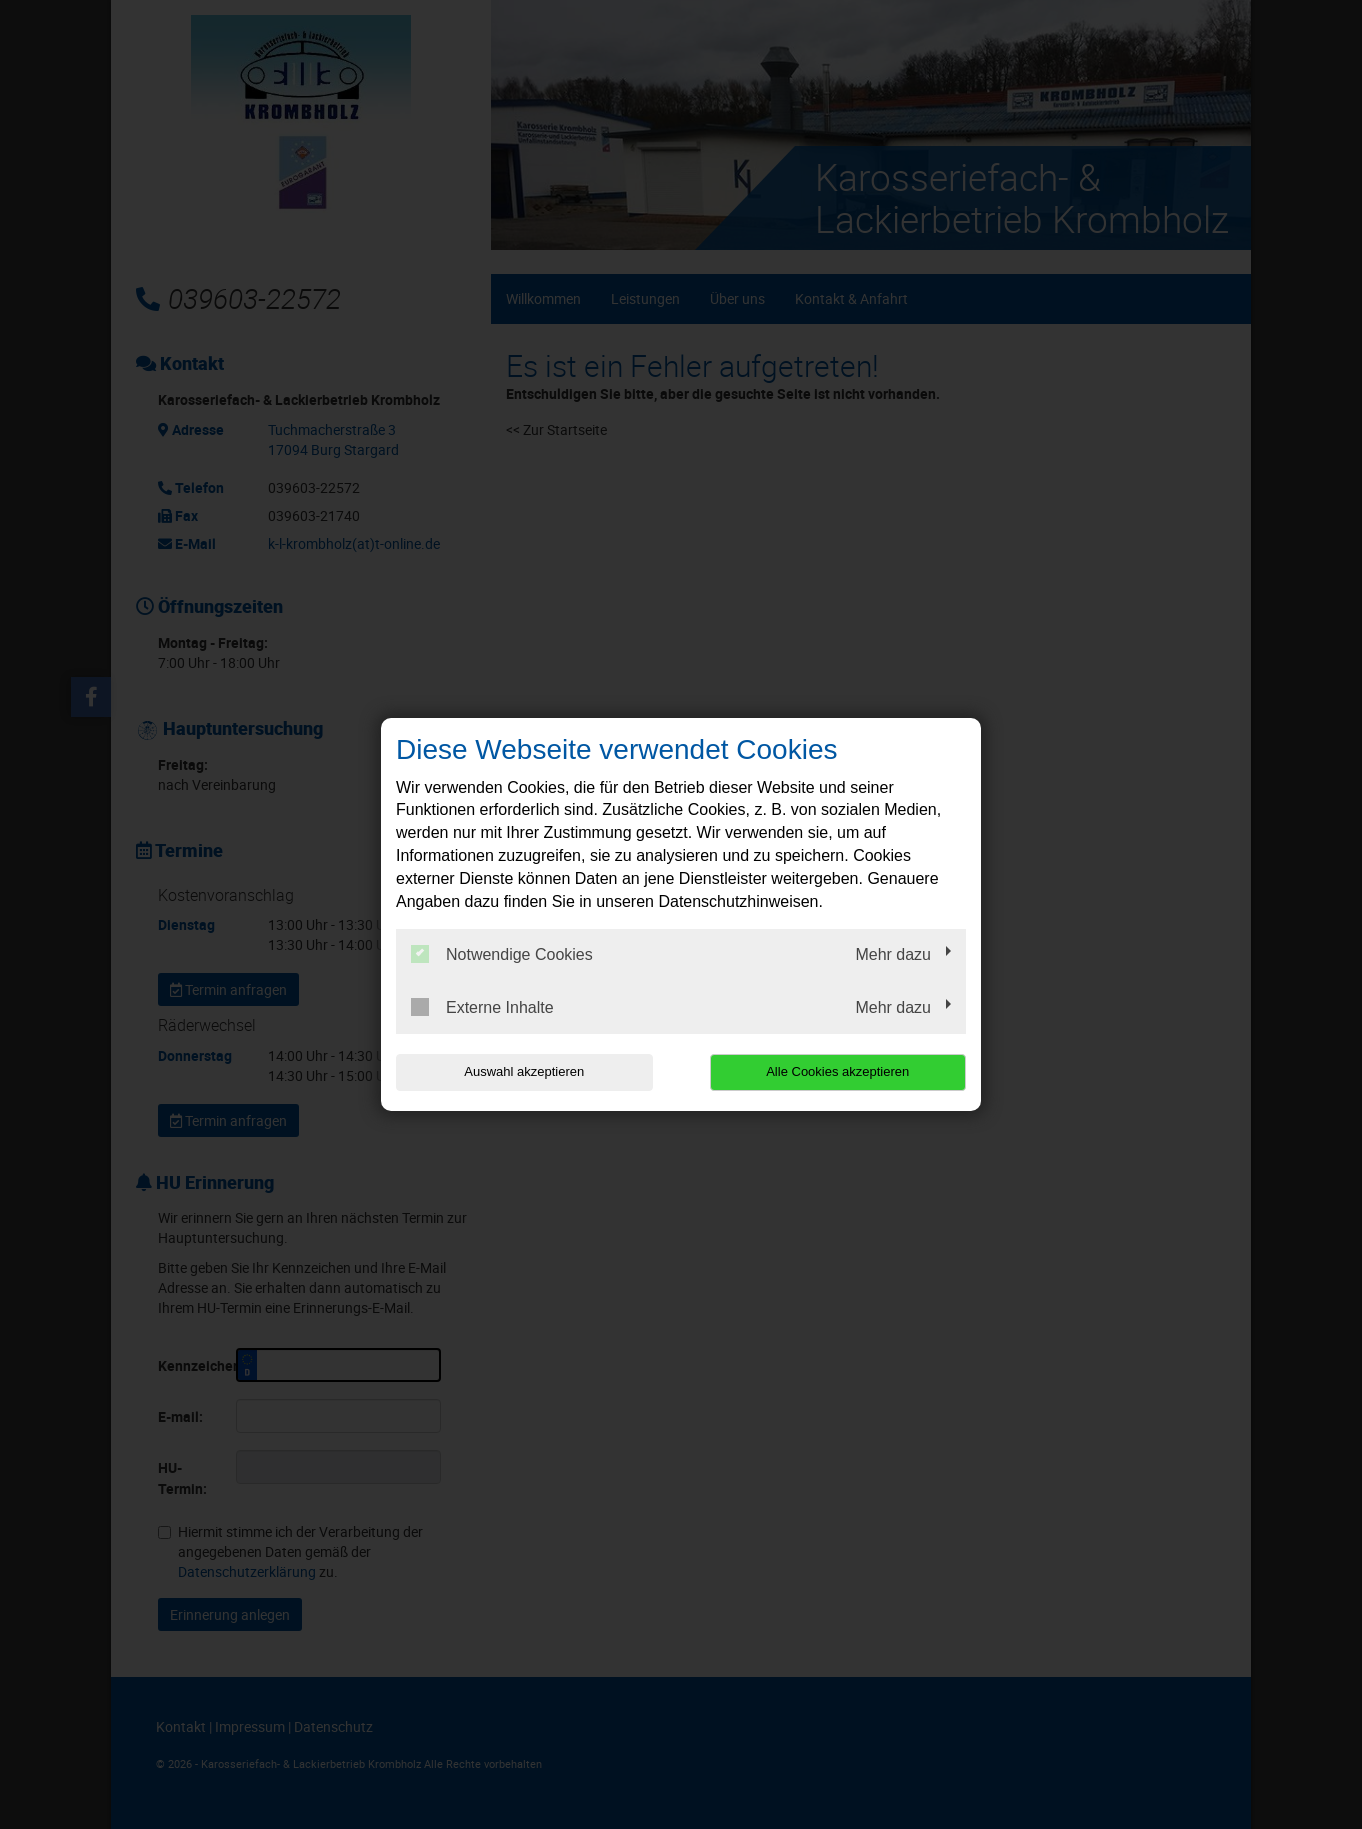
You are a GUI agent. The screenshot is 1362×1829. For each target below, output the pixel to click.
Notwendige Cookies (502, 954)
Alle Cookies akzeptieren (837, 1071)
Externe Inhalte (482, 1007)
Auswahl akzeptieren (524, 1071)
